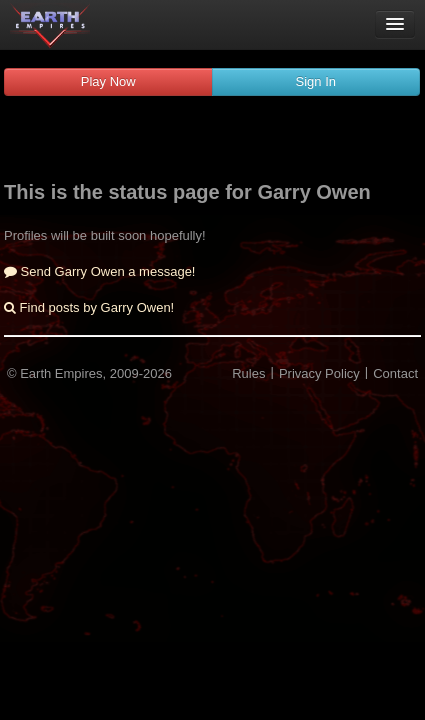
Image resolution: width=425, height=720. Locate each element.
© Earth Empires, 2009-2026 (89, 373)
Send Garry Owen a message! (99, 271)
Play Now (108, 81)
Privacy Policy (319, 373)
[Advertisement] (213, 141)
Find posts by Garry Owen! (89, 307)
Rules (248, 373)
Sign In (316, 81)
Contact (395, 373)
